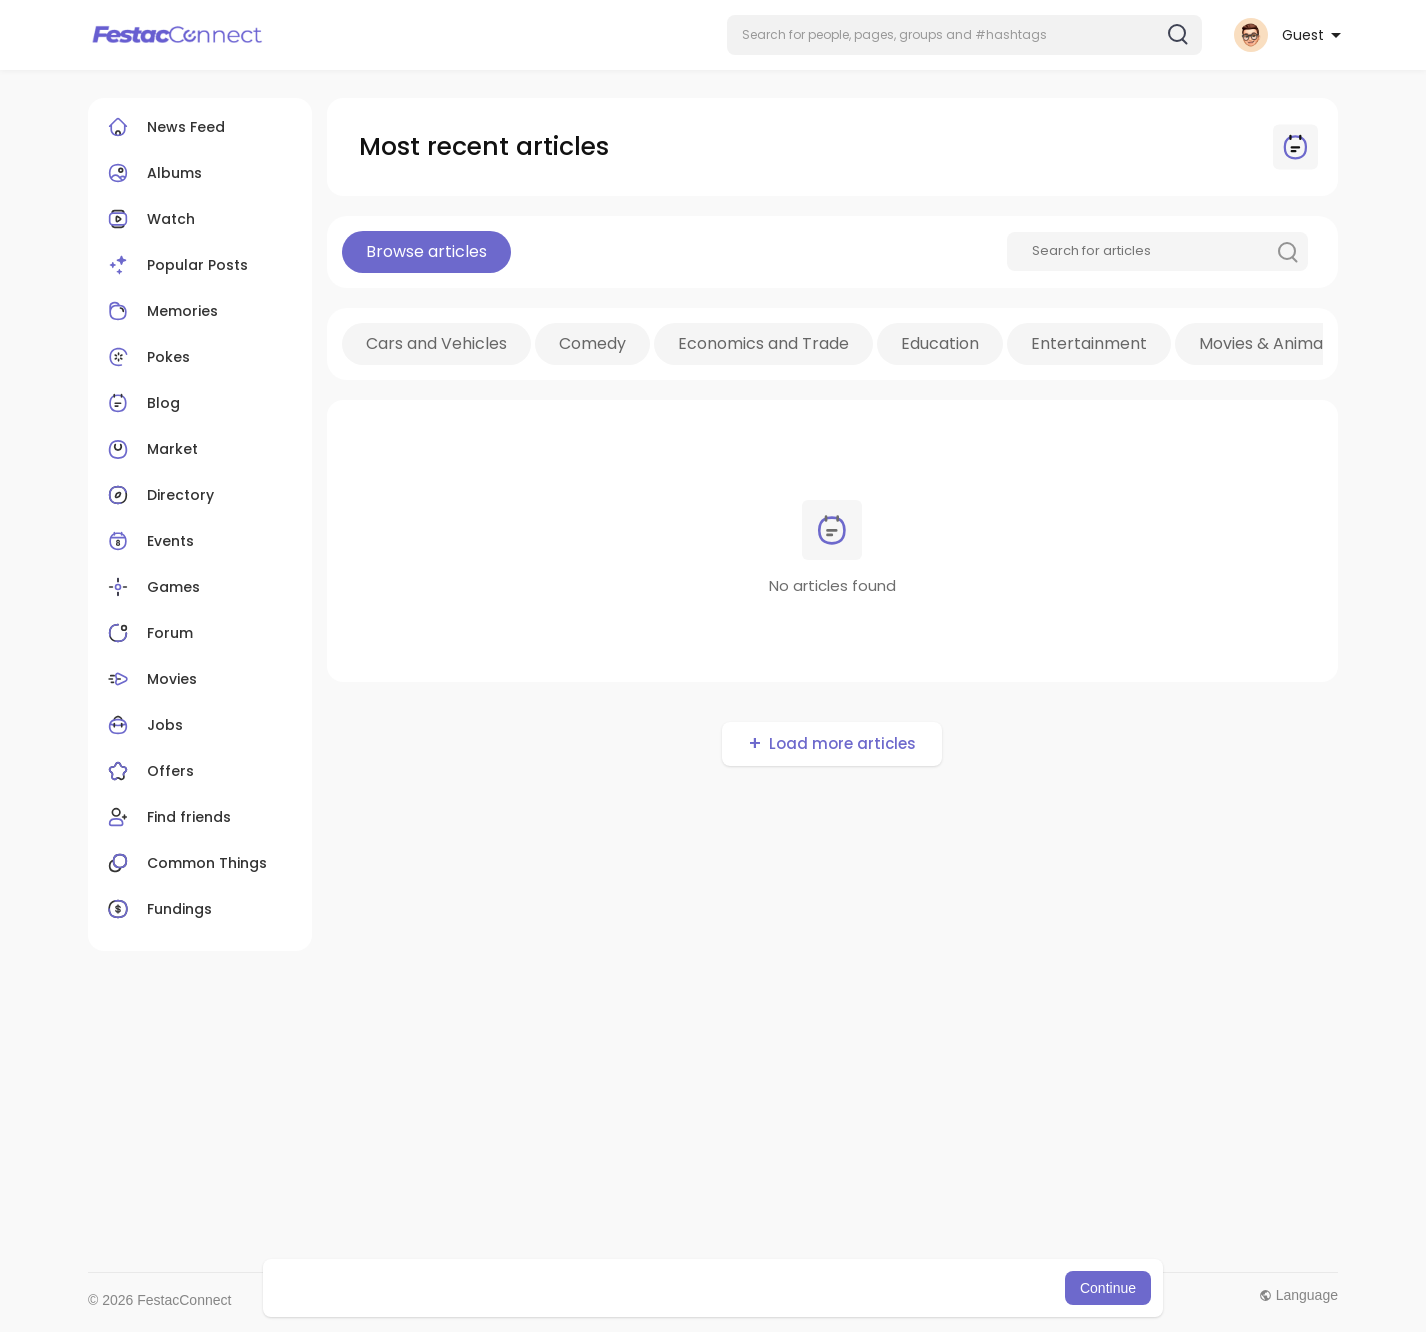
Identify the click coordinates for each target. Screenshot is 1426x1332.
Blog (141, 403)
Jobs (143, 725)
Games (151, 587)
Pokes (146, 357)
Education (940, 343)
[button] (964, 35)
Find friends (167, 817)
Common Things (185, 863)
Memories (160, 311)
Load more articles (842, 743)
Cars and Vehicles (436, 343)
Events (148, 541)
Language (1298, 1295)
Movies (150, 679)
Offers (148, 771)
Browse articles (426, 251)
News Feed (164, 127)
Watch (149, 219)
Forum (148, 633)
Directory (158, 495)
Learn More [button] (815, 1288)
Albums (152, 173)
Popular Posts (175, 265)
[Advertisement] (688, 1112)
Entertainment (1089, 343)
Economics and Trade (763, 343)
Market (150, 449)
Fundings (157, 909)
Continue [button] (1108, 1288)
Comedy (592, 343)
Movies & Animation (1276, 343)
